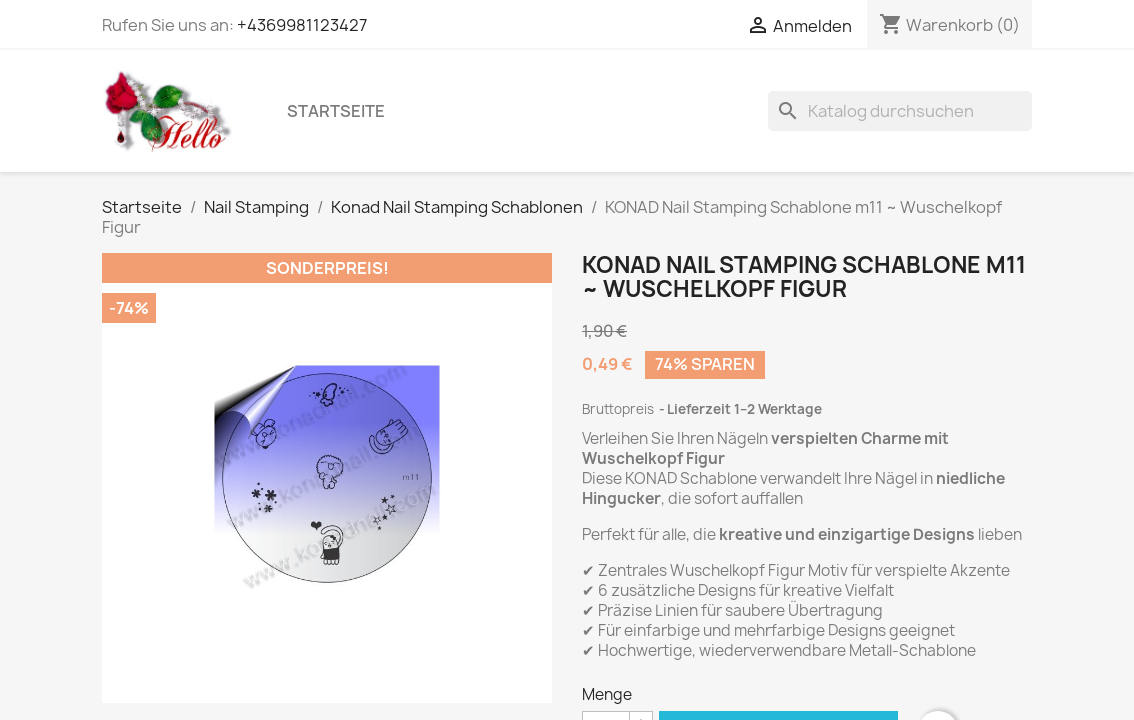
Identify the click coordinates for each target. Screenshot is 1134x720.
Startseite (336, 111)
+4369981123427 (302, 25)
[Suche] (900, 111)
